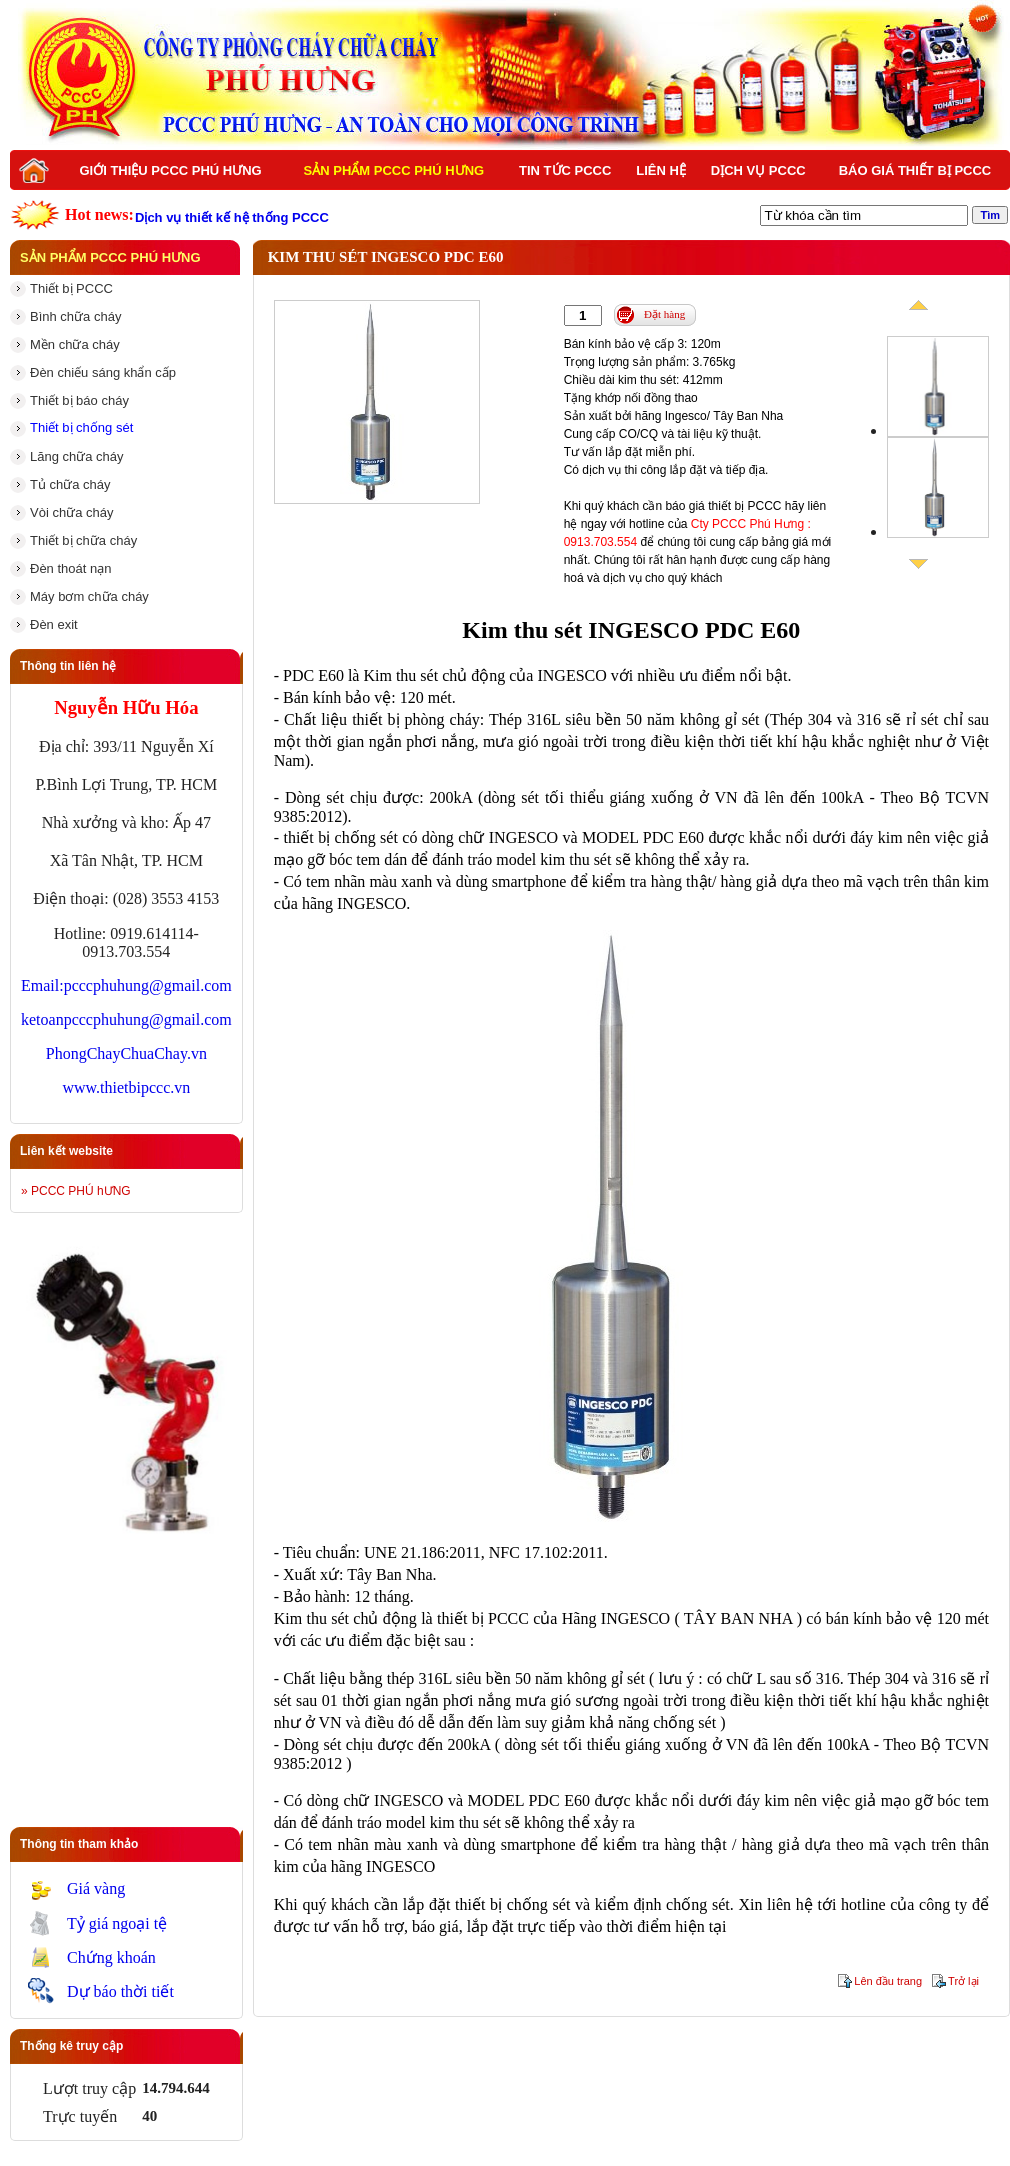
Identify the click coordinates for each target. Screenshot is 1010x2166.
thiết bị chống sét (512, 1904)
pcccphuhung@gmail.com (148, 985)
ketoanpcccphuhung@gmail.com (126, 1019)
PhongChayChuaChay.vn (126, 1053)
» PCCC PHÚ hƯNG (76, 1191)
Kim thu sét (400, 675)
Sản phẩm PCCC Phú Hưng (394, 170)
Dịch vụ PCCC (758, 170)
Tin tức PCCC (565, 170)
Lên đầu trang (888, 1981)
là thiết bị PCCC (475, 1618)
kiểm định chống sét (662, 1904)
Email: (42, 985)
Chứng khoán (111, 1957)
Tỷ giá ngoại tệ (117, 1923)
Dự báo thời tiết (120, 1991)
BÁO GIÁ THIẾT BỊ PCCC (915, 170)
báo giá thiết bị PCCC (723, 506)
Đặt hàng (664, 314)
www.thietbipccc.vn (126, 1087)
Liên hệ (661, 170)
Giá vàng (96, 1888)
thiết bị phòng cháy (416, 719)
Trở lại (963, 1981)
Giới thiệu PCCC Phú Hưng (170, 170)
